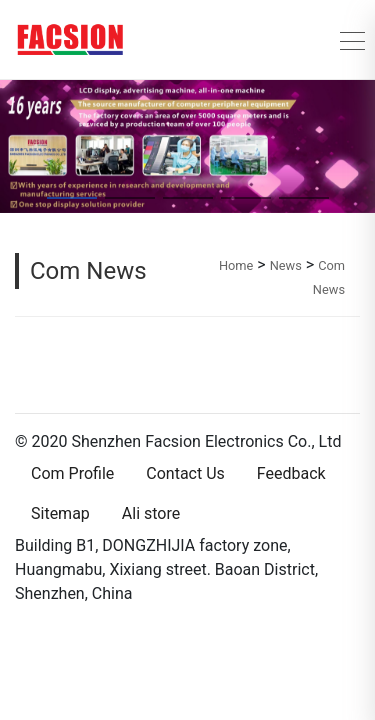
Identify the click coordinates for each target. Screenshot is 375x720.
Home (236, 265)
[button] (13, 146)
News (286, 265)
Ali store (151, 513)
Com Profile (72, 473)
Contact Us (185, 473)
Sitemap (60, 513)
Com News (88, 271)
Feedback (291, 473)
